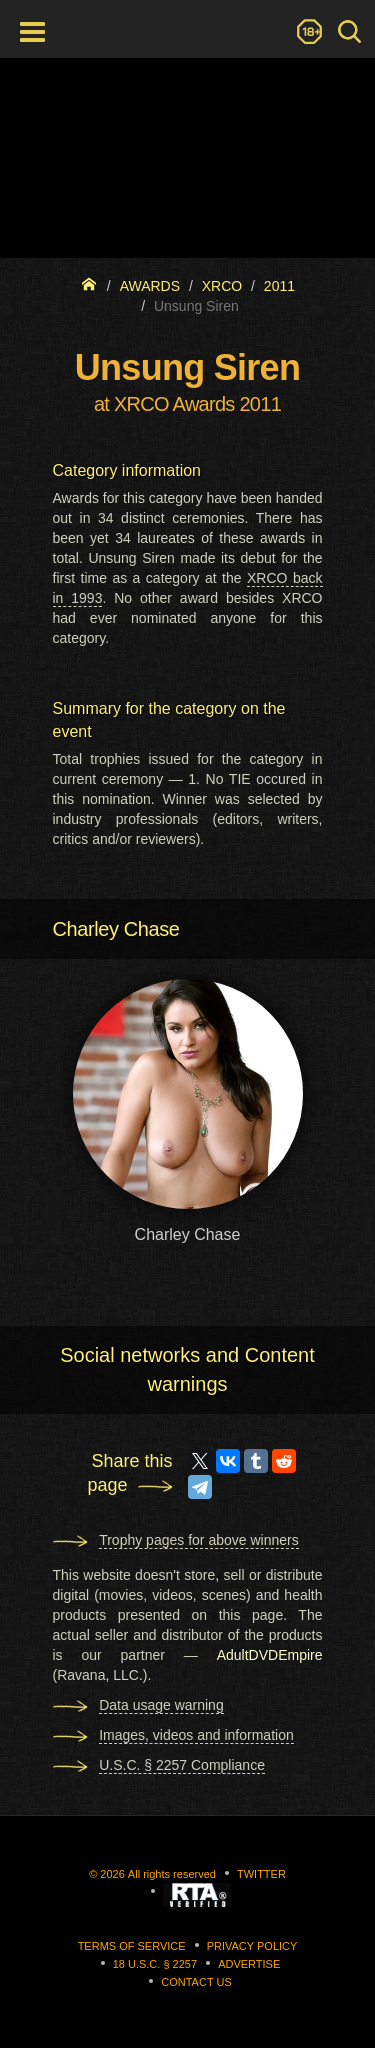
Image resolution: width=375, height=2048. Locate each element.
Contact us (196, 1982)
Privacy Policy (252, 1946)
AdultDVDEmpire (270, 1655)
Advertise (249, 1964)
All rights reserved (172, 1874)
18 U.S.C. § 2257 (155, 1964)
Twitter (261, 1874)
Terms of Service (132, 1946)
